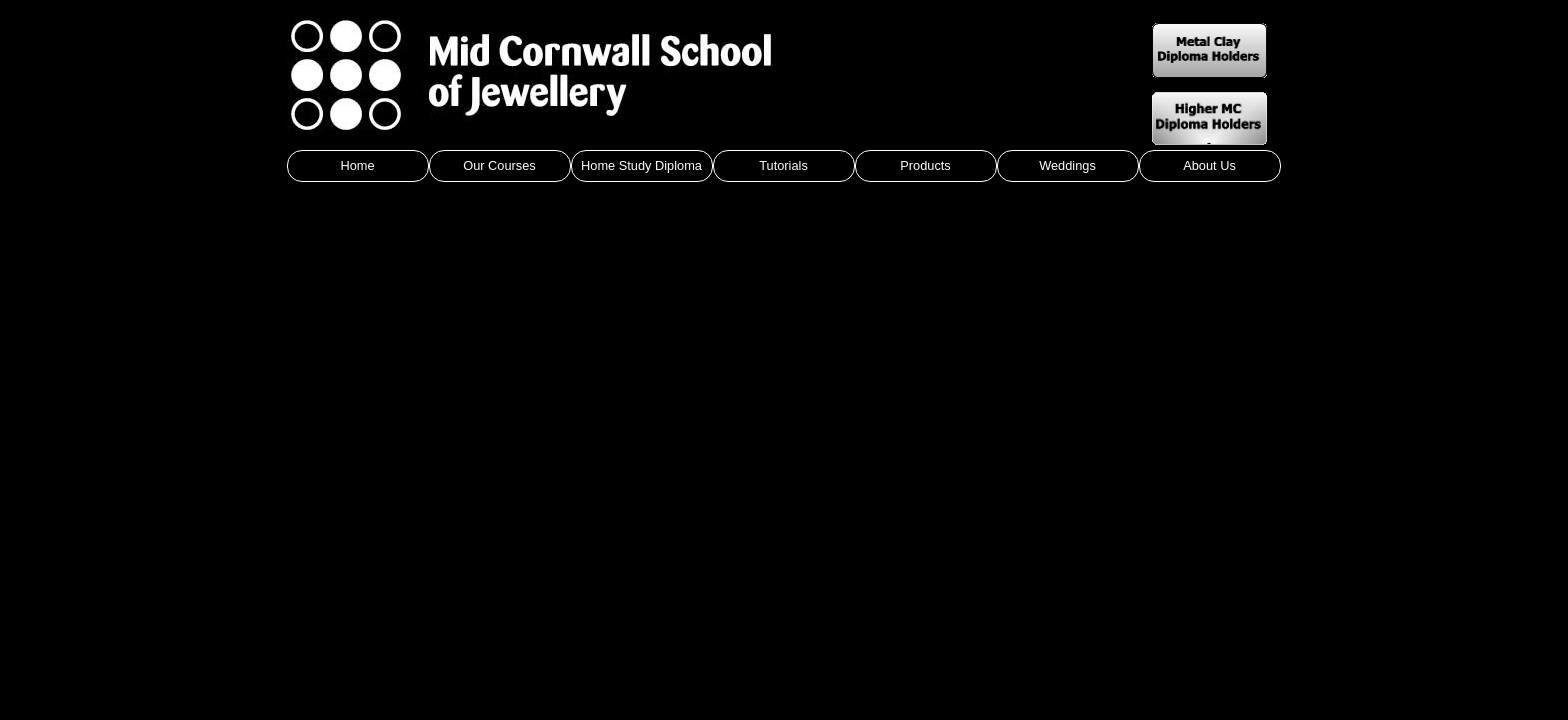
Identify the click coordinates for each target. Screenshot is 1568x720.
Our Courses (499, 165)
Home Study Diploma (641, 165)
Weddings (1067, 165)
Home (357, 165)
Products (925, 165)
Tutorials (783, 165)
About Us (1209, 165)
